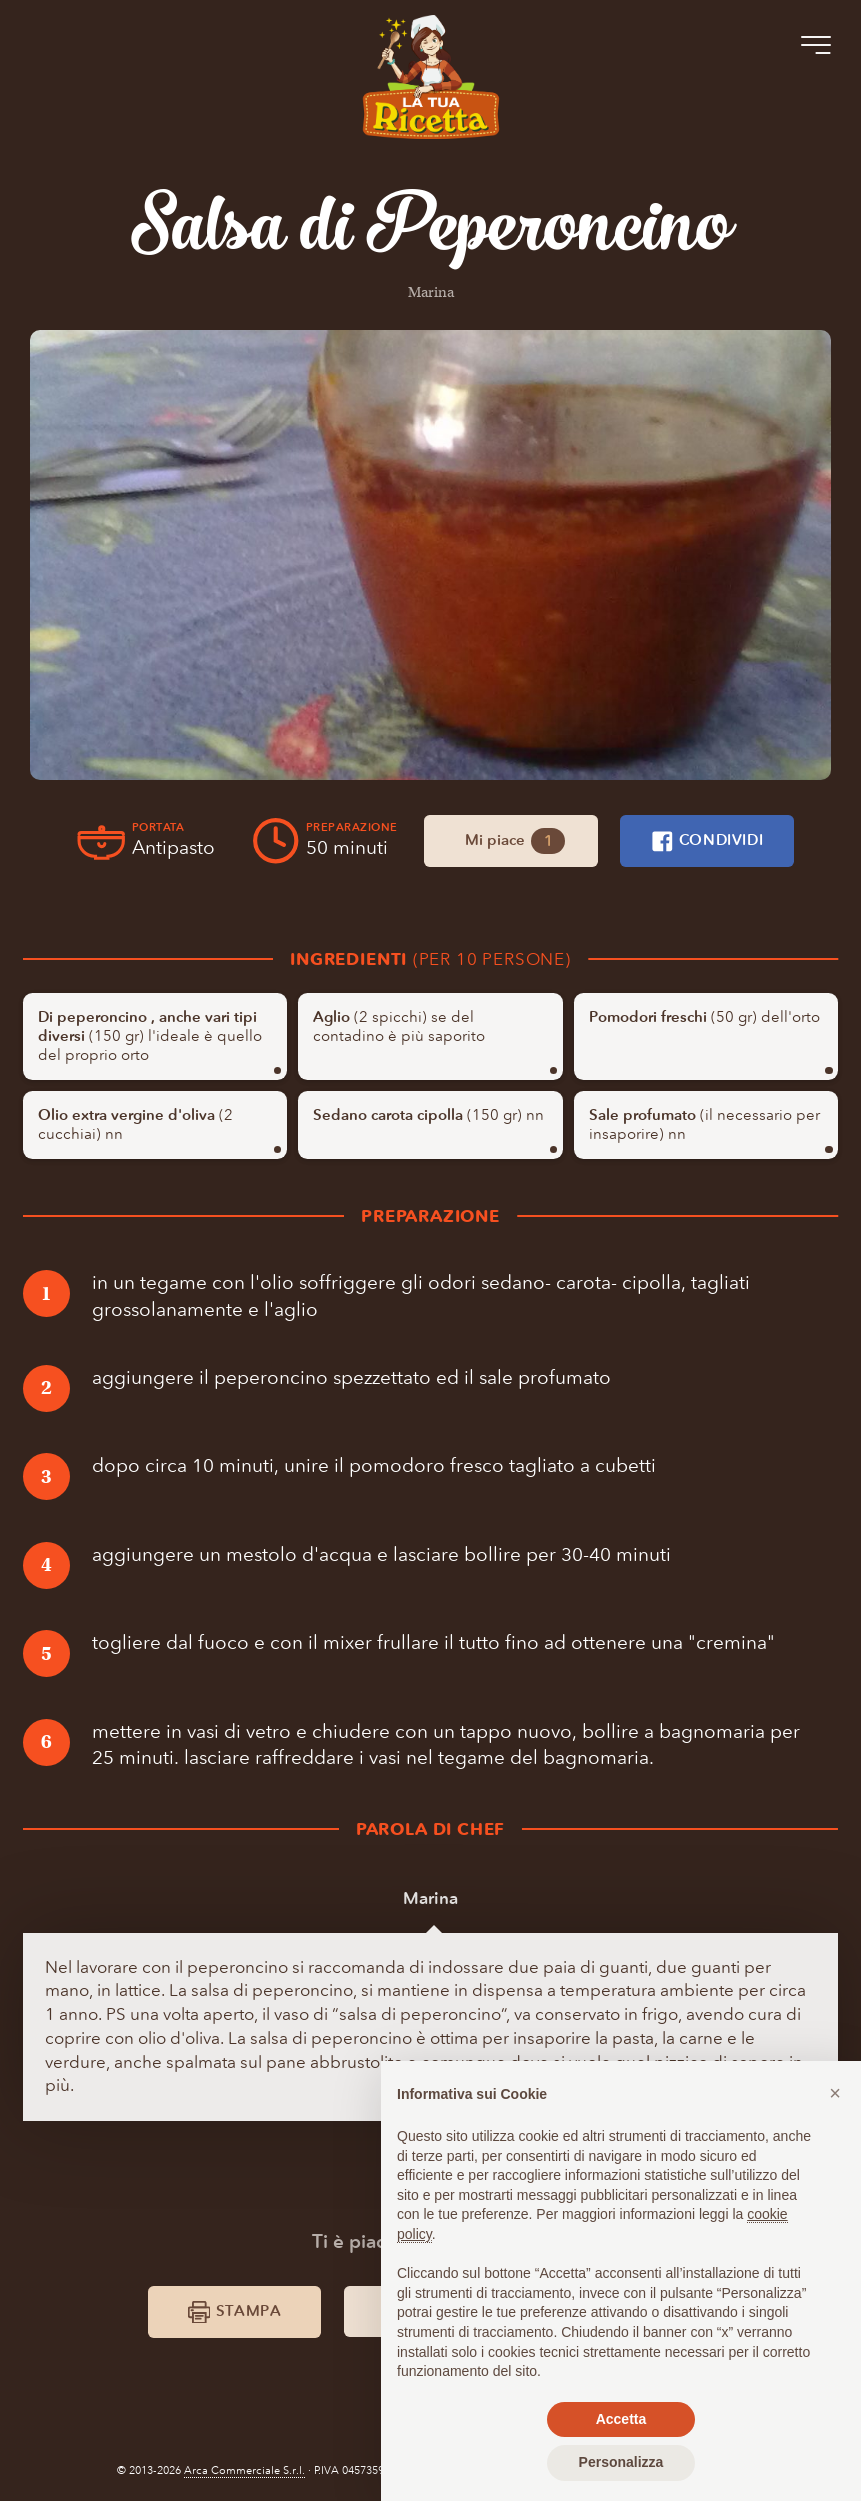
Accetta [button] (621, 2419)
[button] (835, 2093)
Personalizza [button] (621, 2462)
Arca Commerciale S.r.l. (244, 2470)
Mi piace (515, 841)
